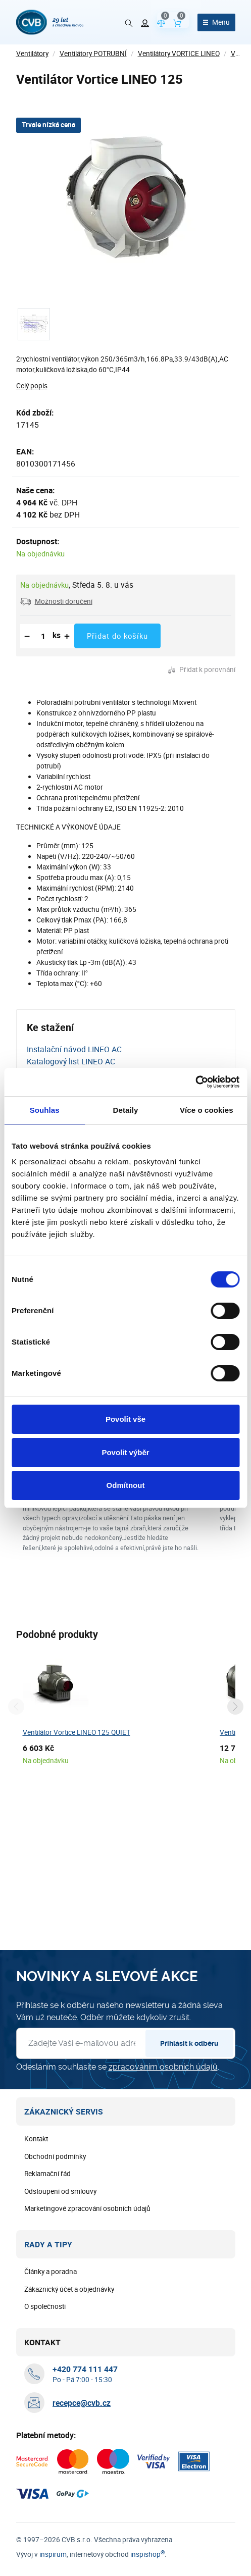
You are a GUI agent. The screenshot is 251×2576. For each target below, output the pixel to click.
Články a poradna (50, 2437)
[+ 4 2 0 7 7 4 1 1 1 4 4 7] (85, 2534)
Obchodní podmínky (55, 2322)
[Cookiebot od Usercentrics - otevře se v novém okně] (195, 1082)
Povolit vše (125, 1419)
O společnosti (45, 2472)
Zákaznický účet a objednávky (69, 2454)
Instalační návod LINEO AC (74, 1049)
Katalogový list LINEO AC (71, 1061)
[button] (56, 601)
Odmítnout (126, 1485)
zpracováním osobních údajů (163, 2232)
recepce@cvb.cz (82, 2568)
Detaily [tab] (125, 1110)
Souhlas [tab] (45, 1110)
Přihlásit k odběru (189, 2209)
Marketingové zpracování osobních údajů (87, 2374)
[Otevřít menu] (216, 22)
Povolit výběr (125, 1452)
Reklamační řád (47, 2339)
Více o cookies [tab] (206, 1110)
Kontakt (36, 2304)
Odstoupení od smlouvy (60, 2356)
